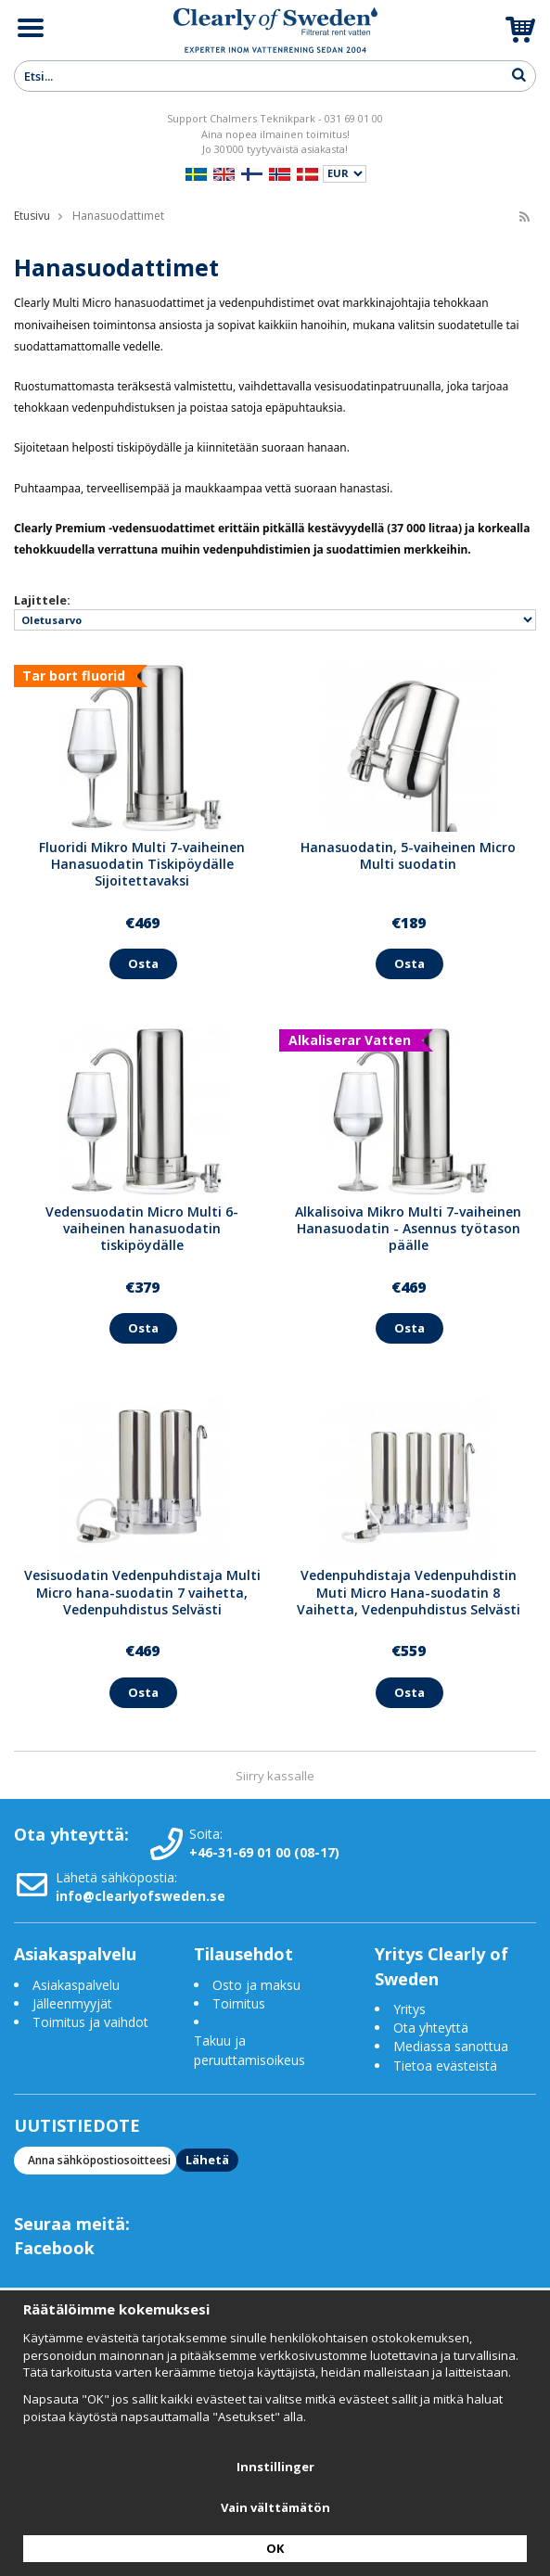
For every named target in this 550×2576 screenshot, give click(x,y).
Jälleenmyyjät (72, 2003)
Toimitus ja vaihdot (90, 2022)
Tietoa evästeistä (445, 2065)
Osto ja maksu (258, 1985)
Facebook (54, 2248)
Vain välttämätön (275, 2507)
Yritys (409, 2009)
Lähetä (207, 2159)
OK (275, 2548)
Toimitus (238, 2003)
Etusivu (32, 215)
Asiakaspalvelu (76, 1985)
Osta (143, 963)
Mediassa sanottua (450, 2046)
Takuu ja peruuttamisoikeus (249, 2050)
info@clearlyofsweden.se (140, 1896)
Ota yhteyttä (430, 2027)
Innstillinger (275, 2466)
